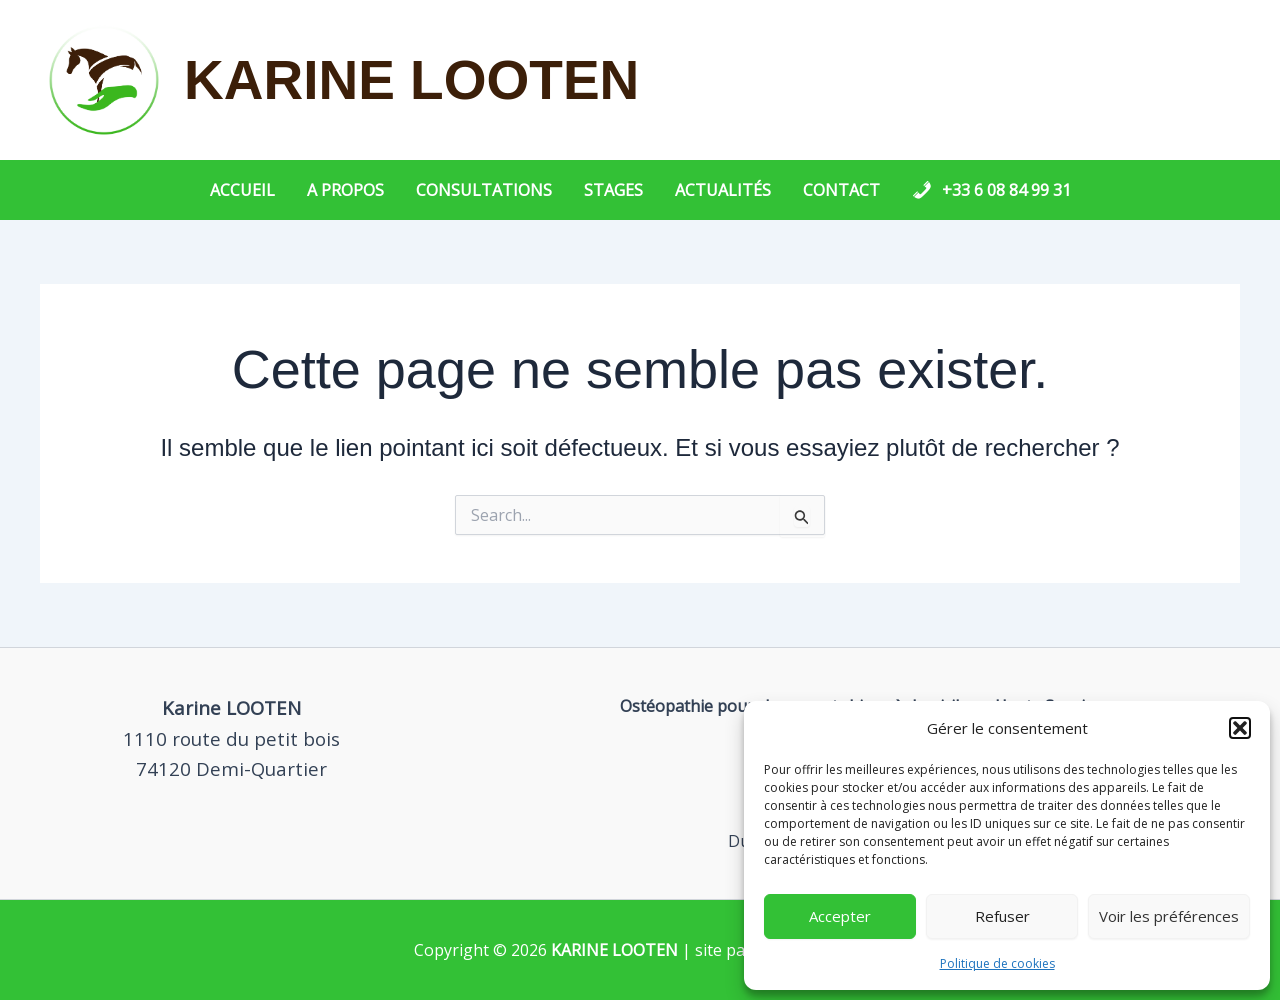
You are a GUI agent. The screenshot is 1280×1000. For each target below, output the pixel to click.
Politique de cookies (997, 963)
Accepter (840, 916)
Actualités (723, 190)
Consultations (484, 190)
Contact (841, 190)
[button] (1240, 728)
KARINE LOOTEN (411, 80)
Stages (613, 190)
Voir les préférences (1169, 916)
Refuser (1002, 916)
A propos (345, 190)
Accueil (242, 190)
